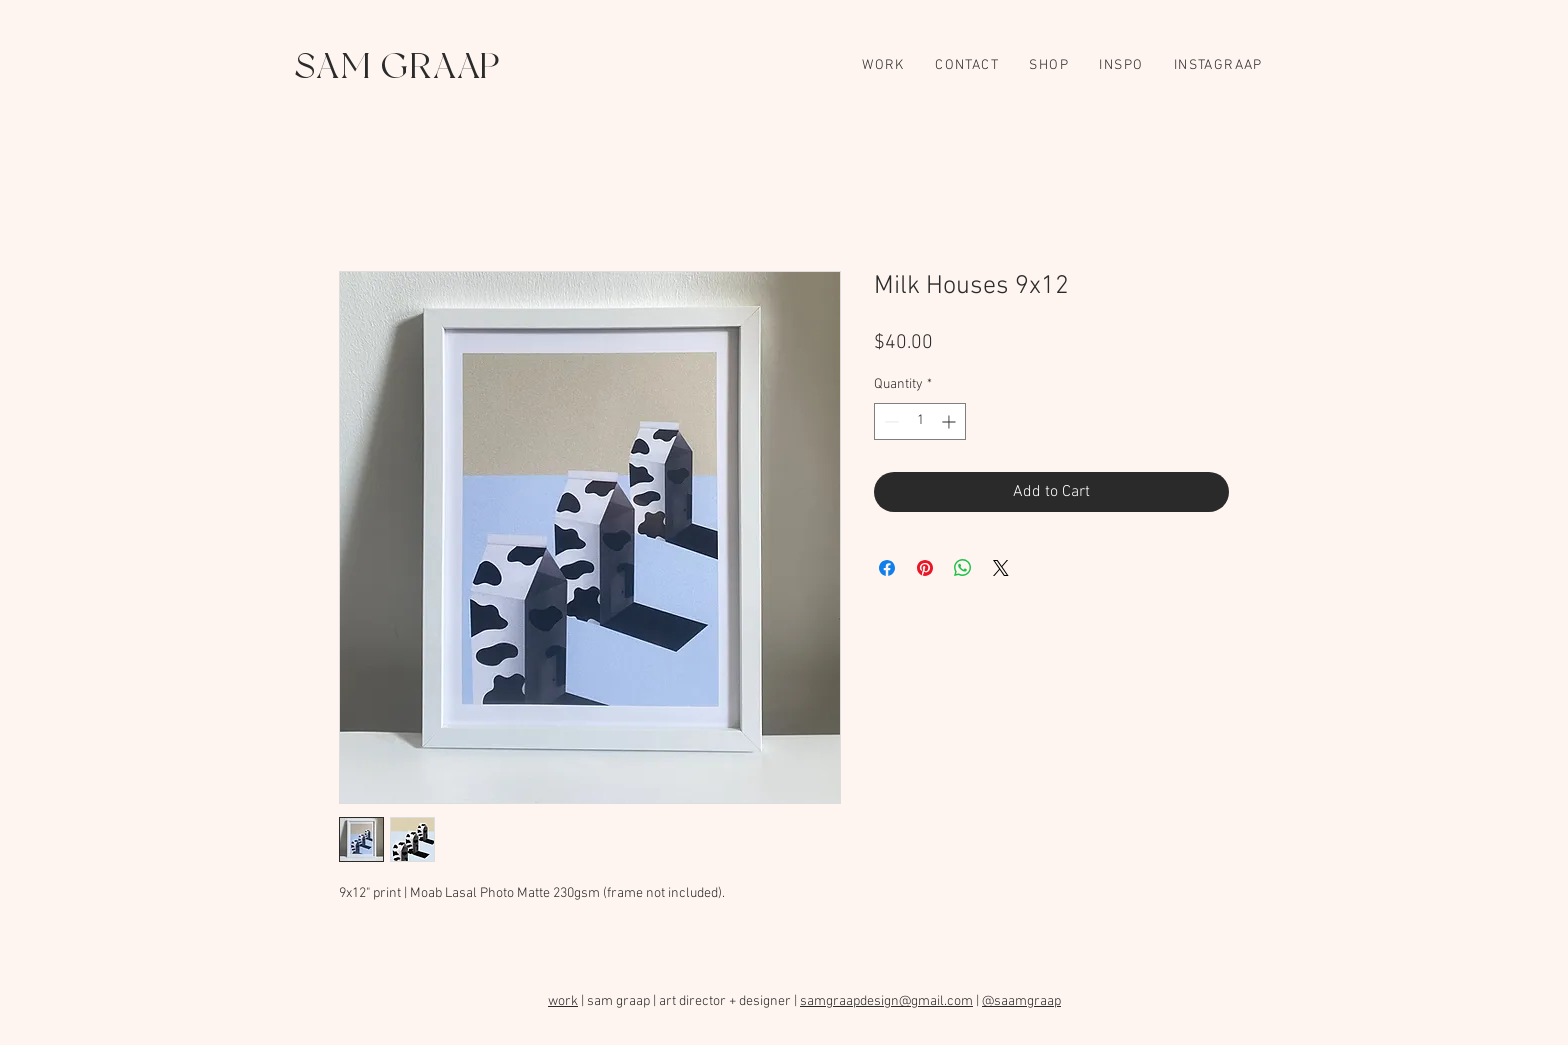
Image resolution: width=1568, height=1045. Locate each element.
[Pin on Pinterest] (925, 568)
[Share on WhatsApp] (963, 568)
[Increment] (950, 421)
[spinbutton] (920, 421)
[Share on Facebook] (887, 568)
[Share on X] (1001, 568)
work (563, 1001)
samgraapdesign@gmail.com (886, 1001)
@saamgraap (1021, 1001)
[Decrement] (889, 421)
